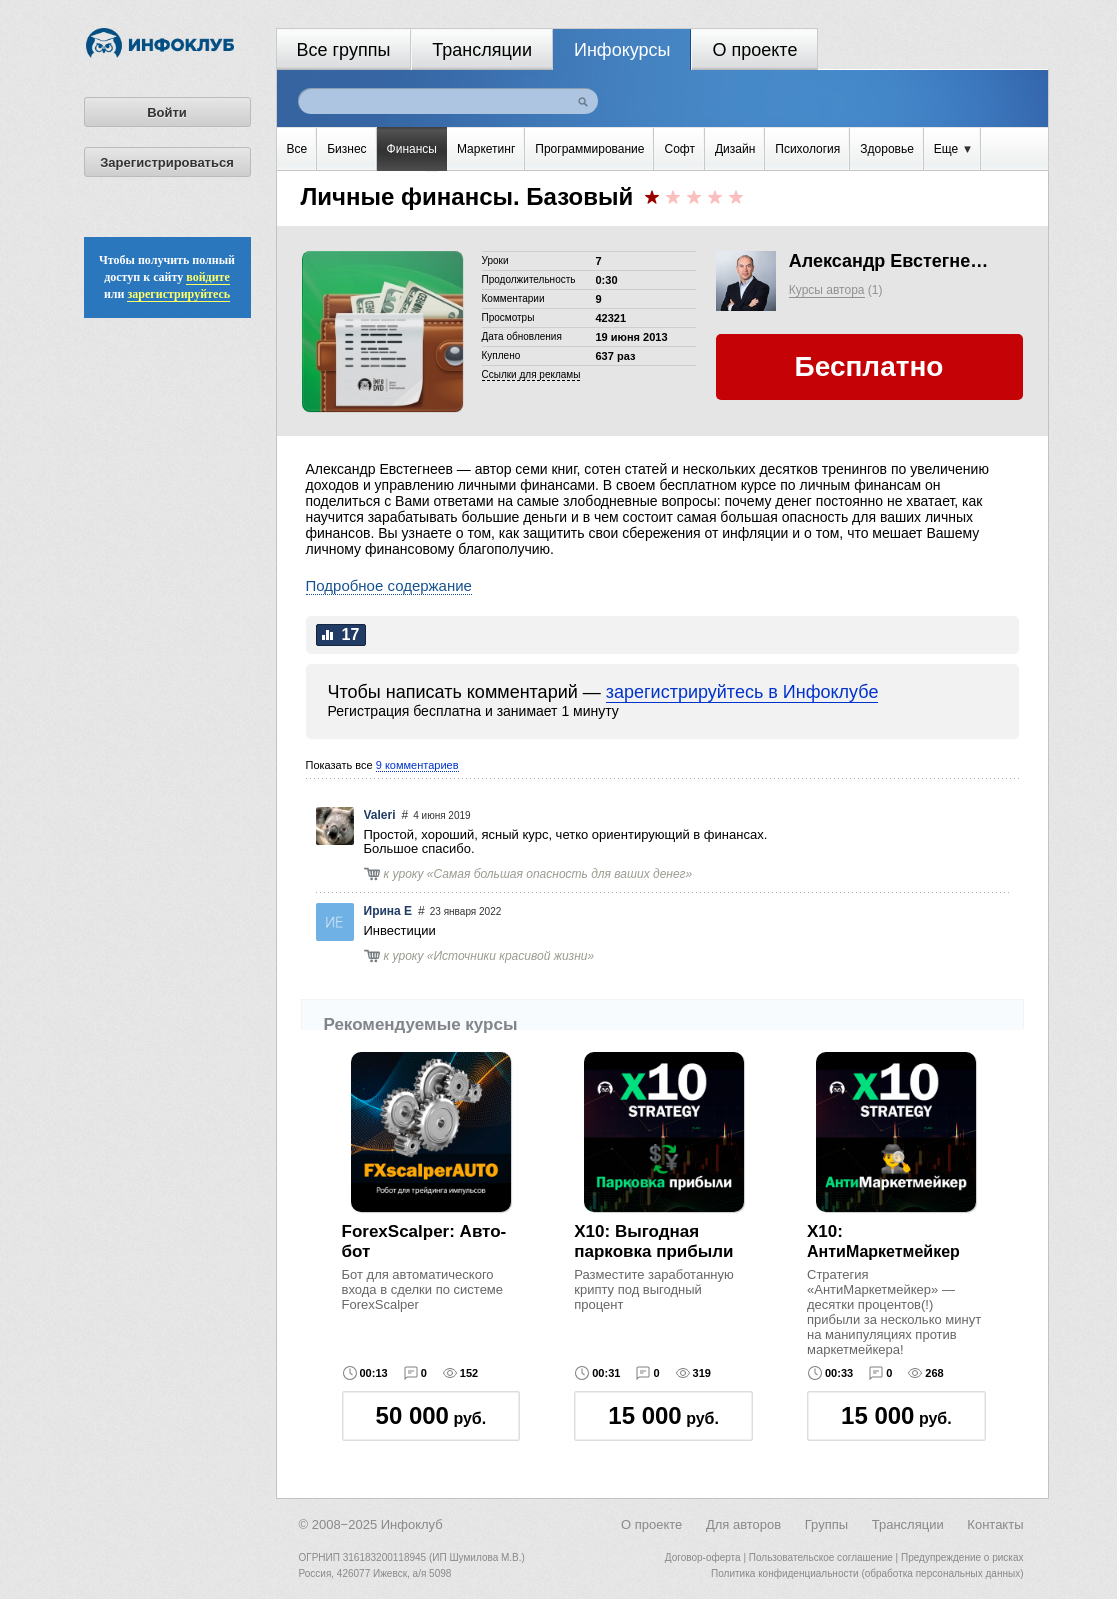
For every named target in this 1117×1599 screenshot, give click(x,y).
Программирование (589, 149)
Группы (826, 1524)
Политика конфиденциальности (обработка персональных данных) (867, 1573)
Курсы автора (827, 290)
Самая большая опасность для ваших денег (560, 874)
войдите (208, 277)
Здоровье (887, 149)
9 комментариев (417, 765)
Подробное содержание (389, 585)
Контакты (995, 1524)
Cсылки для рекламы (531, 374)
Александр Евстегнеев (889, 261)
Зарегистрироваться (167, 162)
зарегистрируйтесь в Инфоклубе (742, 692)
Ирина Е (388, 911)
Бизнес (346, 149)
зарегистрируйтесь (178, 294)
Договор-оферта (703, 1557)
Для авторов (743, 1524)
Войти (167, 112)
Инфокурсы (622, 50)
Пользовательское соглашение (821, 1557)
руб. (431, 1415)
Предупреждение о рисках (962, 1557)
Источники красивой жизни (511, 956)
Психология (807, 149)
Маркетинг (486, 149)
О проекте (754, 50)
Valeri (380, 815)
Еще (952, 149)
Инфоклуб (412, 1524)
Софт (679, 149)
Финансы (412, 149)
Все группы (344, 50)
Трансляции (482, 50)
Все (297, 149)
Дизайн (735, 149)
